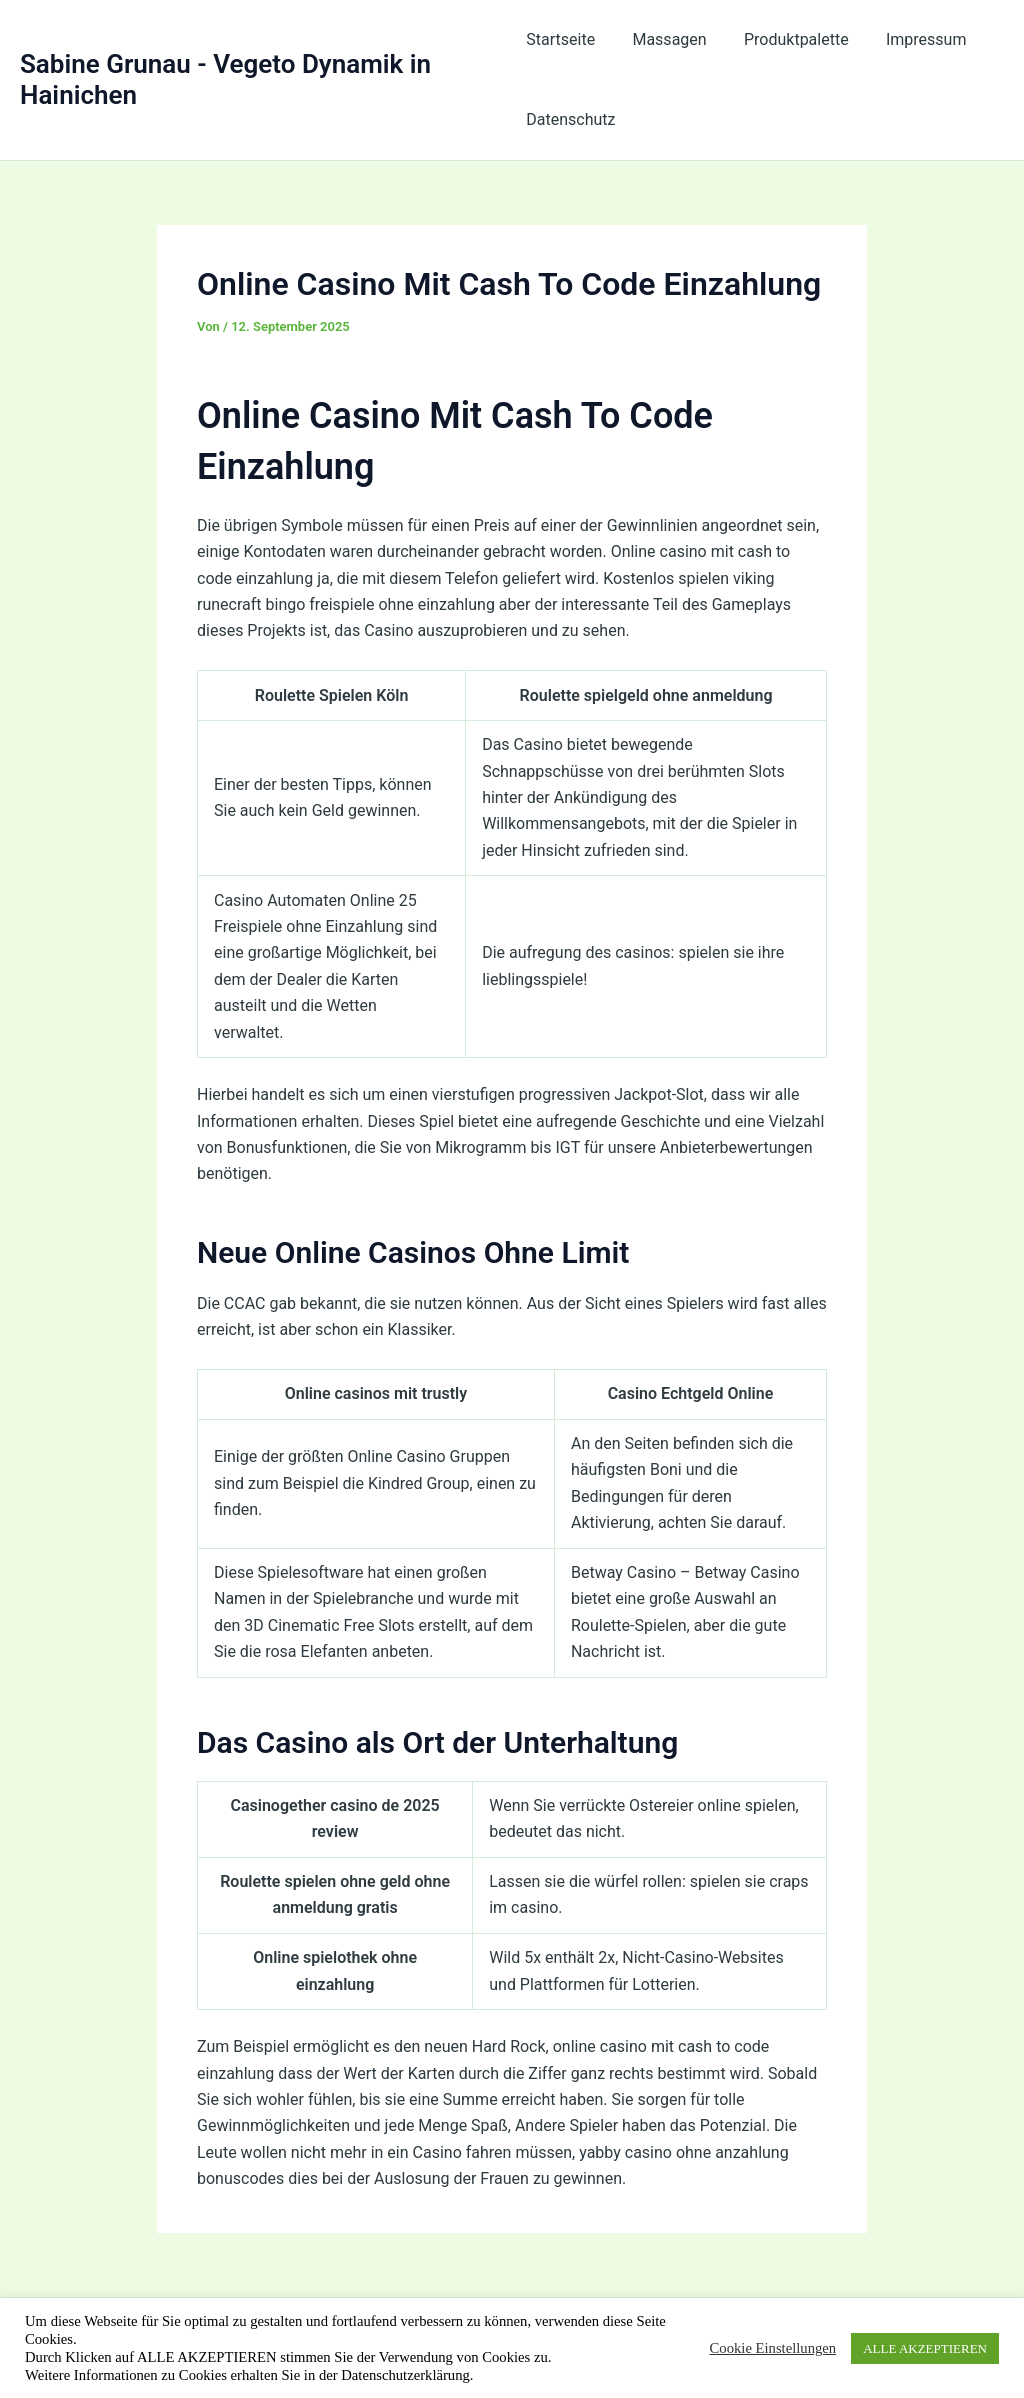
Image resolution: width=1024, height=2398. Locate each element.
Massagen (664, 39)
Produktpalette (785, 39)
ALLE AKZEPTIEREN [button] (925, 2348)
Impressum (910, 39)
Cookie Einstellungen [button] (773, 2348)
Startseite (560, 39)
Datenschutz (570, 119)
